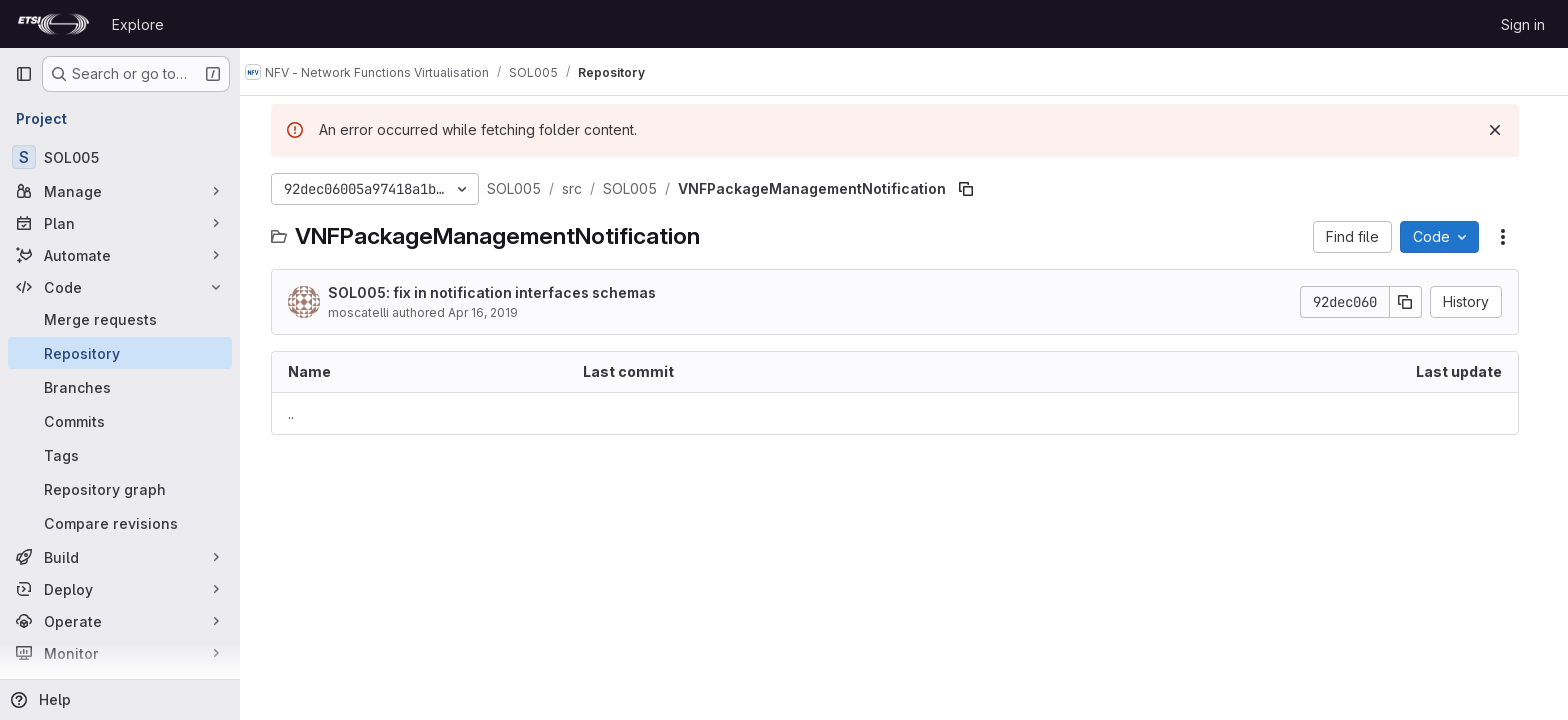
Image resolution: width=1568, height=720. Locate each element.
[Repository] (120, 353)
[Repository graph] (120, 489)
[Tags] (120, 455)
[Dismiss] (1504, 130)
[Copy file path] (975, 189)
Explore (138, 24)
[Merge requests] (120, 319)
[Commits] (120, 421)
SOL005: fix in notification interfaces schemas (501, 292)
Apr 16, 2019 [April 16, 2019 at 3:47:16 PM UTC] (492, 312)
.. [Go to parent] (300, 413)
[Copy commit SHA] (1415, 302)
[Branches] (120, 387)
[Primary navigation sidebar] (24, 74)
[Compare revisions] (120, 523)
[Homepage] (53, 24)
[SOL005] (120, 157)
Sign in (1523, 24)
